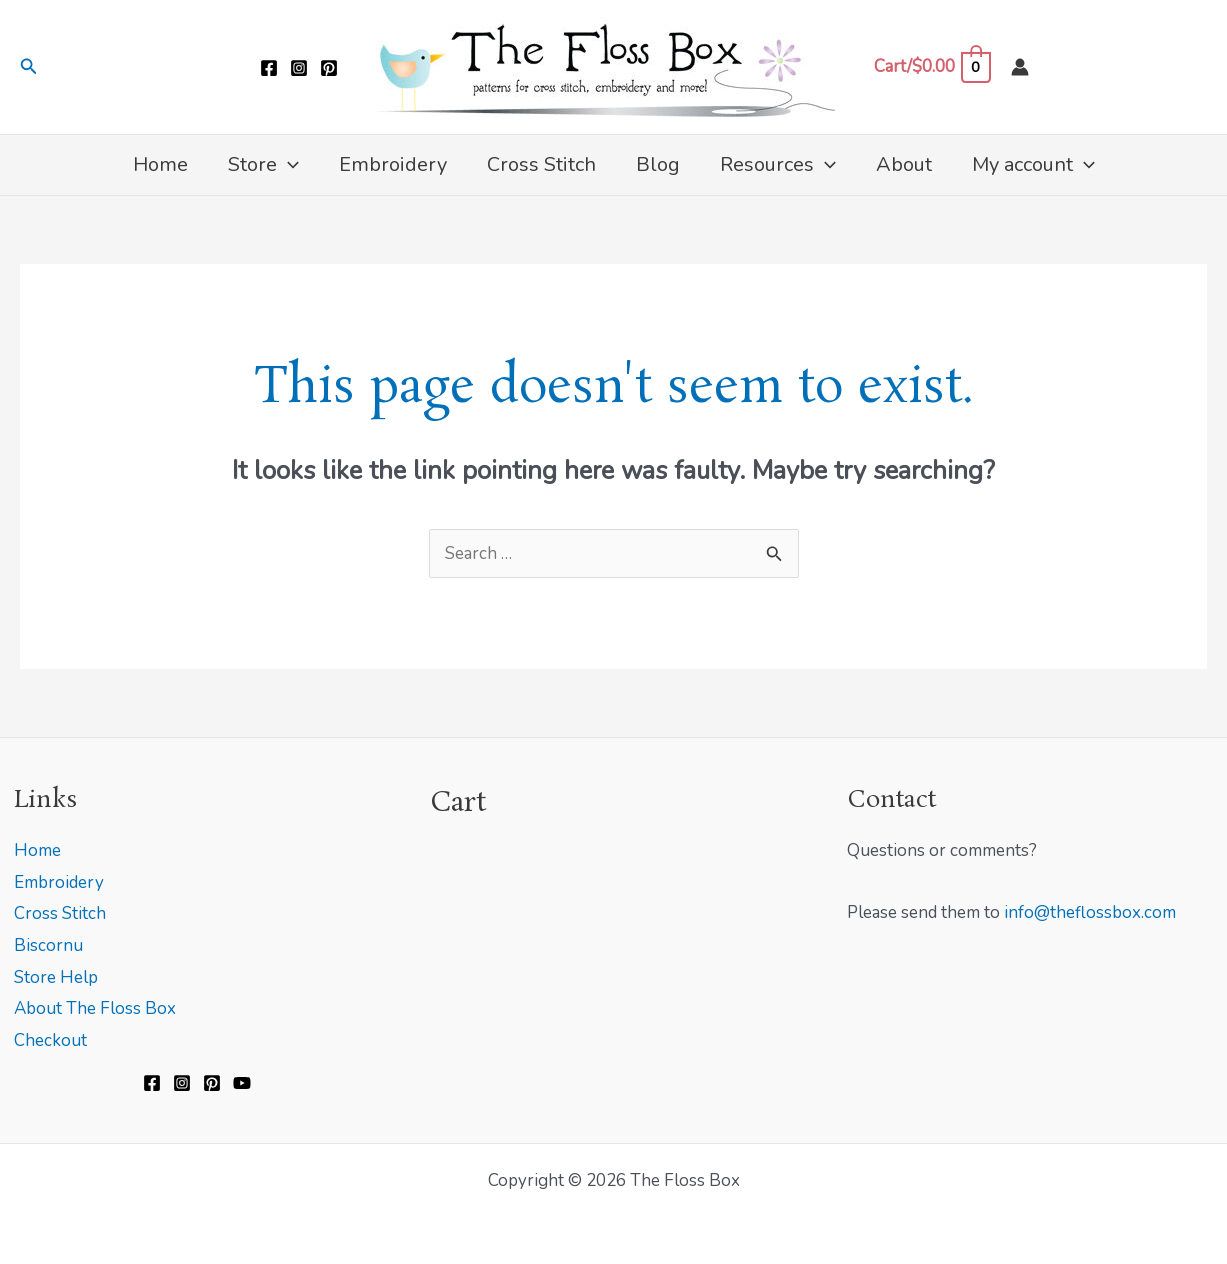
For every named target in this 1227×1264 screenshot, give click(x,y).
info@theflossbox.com (1090, 912)
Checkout (50, 1040)
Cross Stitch (60, 913)
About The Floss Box (95, 1008)
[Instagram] (299, 68)
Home (37, 850)
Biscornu (48, 945)
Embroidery (59, 882)
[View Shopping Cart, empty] (932, 67)
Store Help (56, 977)
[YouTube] (242, 1083)
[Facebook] (269, 68)
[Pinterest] (329, 68)
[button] (29, 67)
